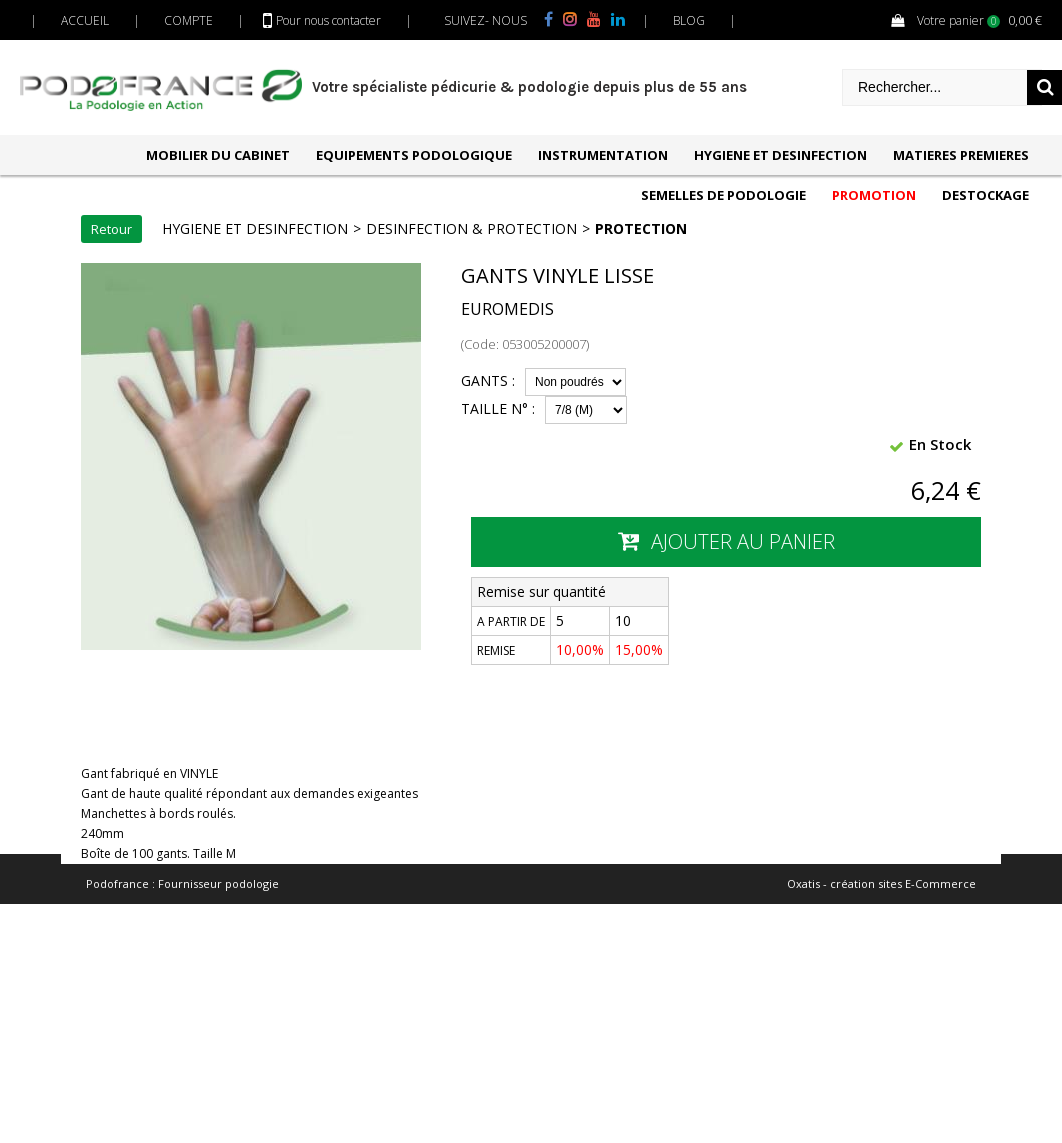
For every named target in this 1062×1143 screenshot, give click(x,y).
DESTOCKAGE (985, 195)
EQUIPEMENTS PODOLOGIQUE (414, 155)
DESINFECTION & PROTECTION (471, 228)
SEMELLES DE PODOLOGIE (723, 195)
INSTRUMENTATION (603, 155)
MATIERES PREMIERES (961, 155)
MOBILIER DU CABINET (218, 155)
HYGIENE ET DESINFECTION (780, 155)
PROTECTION (641, 228)
